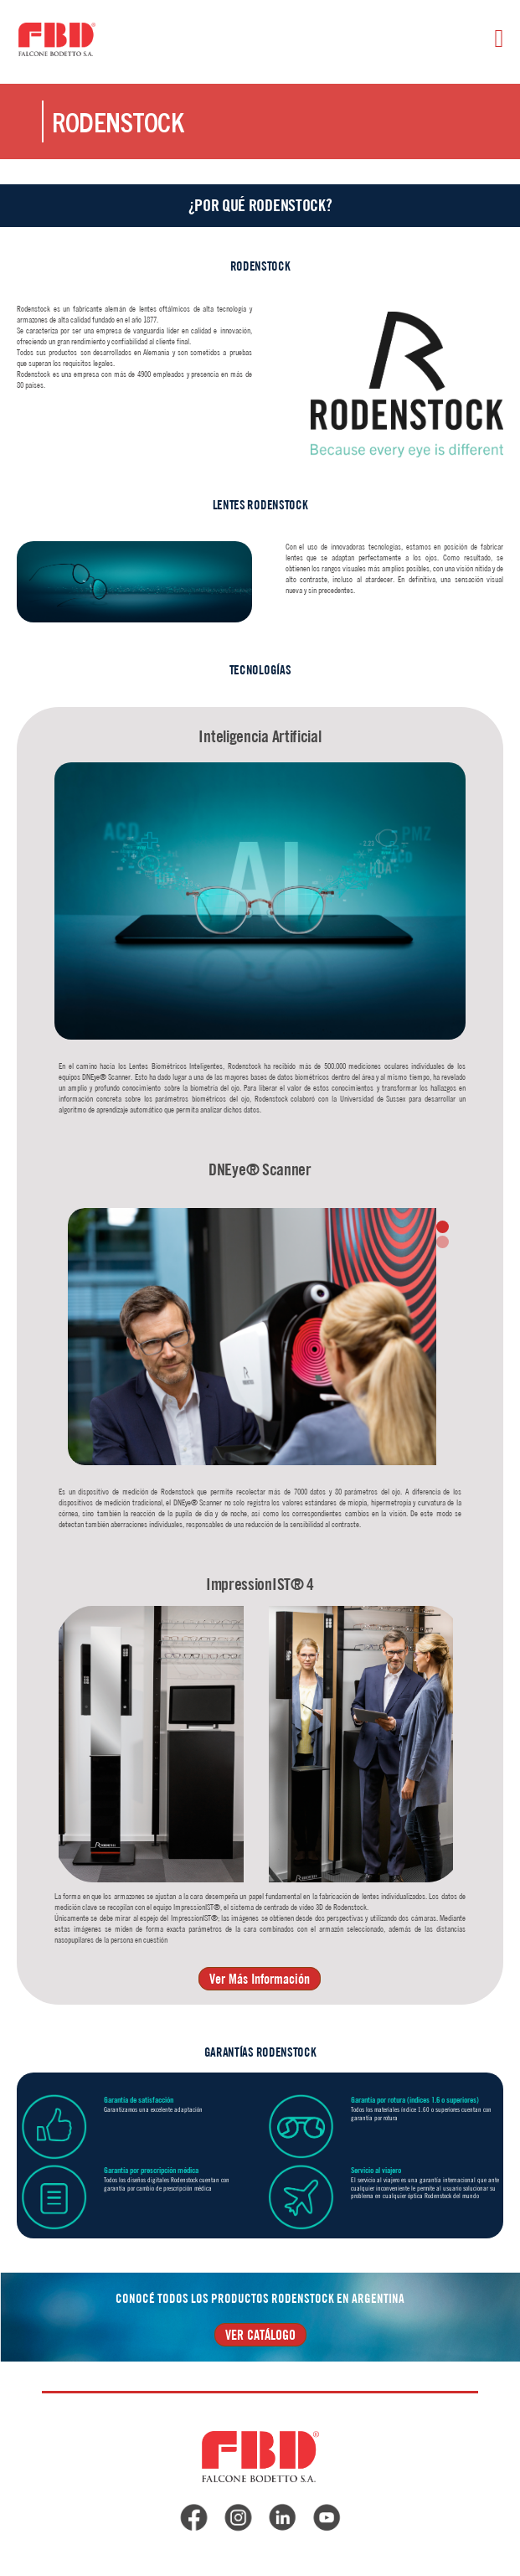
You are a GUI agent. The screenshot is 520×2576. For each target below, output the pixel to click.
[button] (442, 1227)
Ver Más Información (259, 1978)
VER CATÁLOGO (260, 2334)
